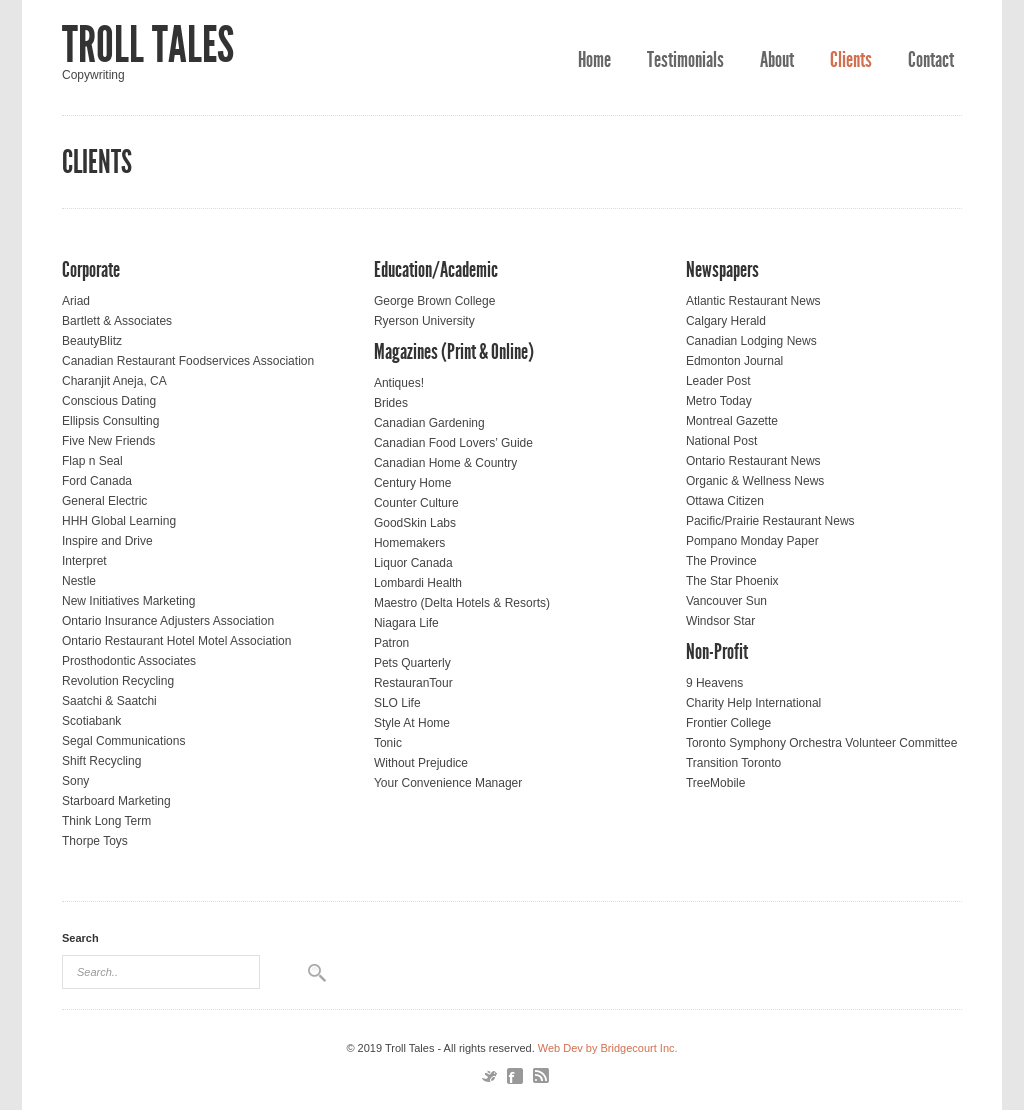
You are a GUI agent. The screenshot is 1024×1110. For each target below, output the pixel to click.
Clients (851, 60)
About (777, 60)
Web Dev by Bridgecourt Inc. (608, 1048)
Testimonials (685, 60)
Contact (931, 60)
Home (594, 60)
